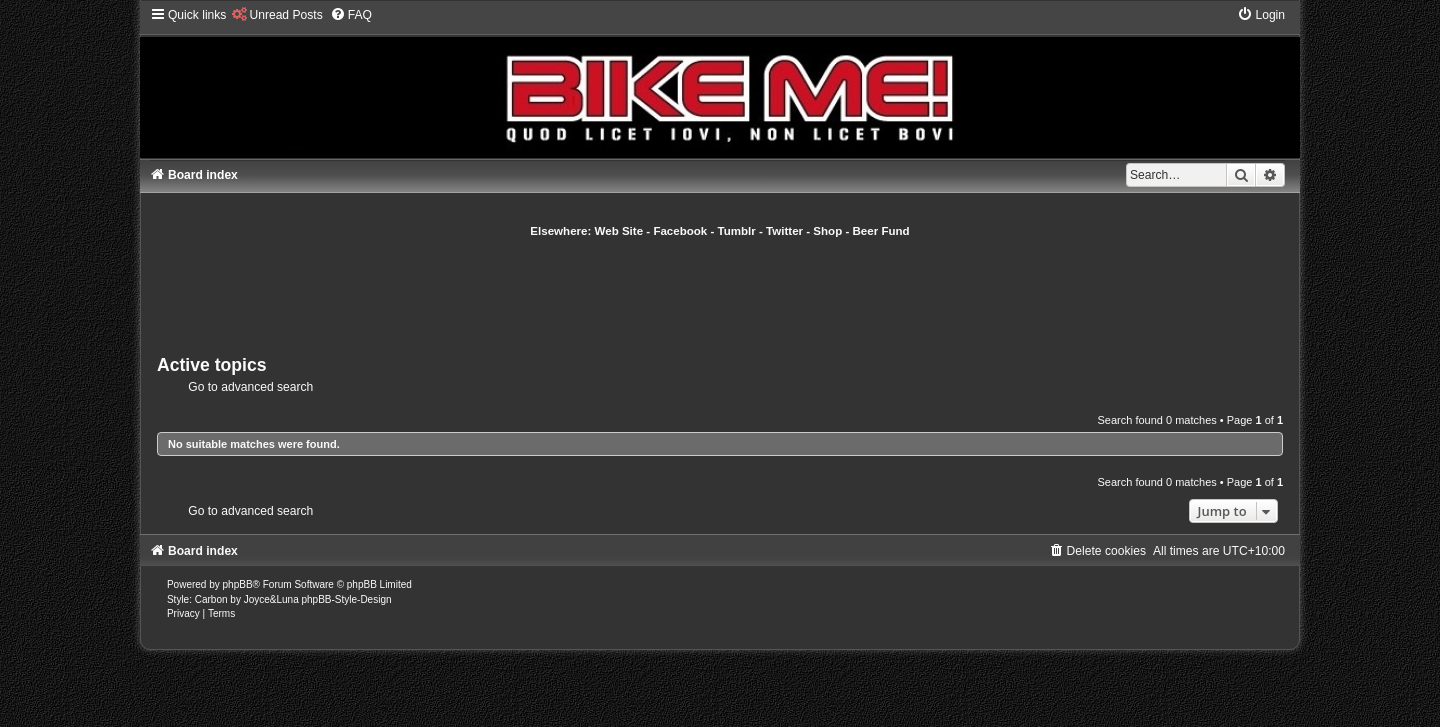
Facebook (680, 231)
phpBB (238, 584)
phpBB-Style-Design (346, 599)
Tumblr (737, 231)
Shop (827, 231)
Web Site (619, 231)
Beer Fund (881, 231)
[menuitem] (276, 15)
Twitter (784, 231)
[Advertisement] (720, 294)
